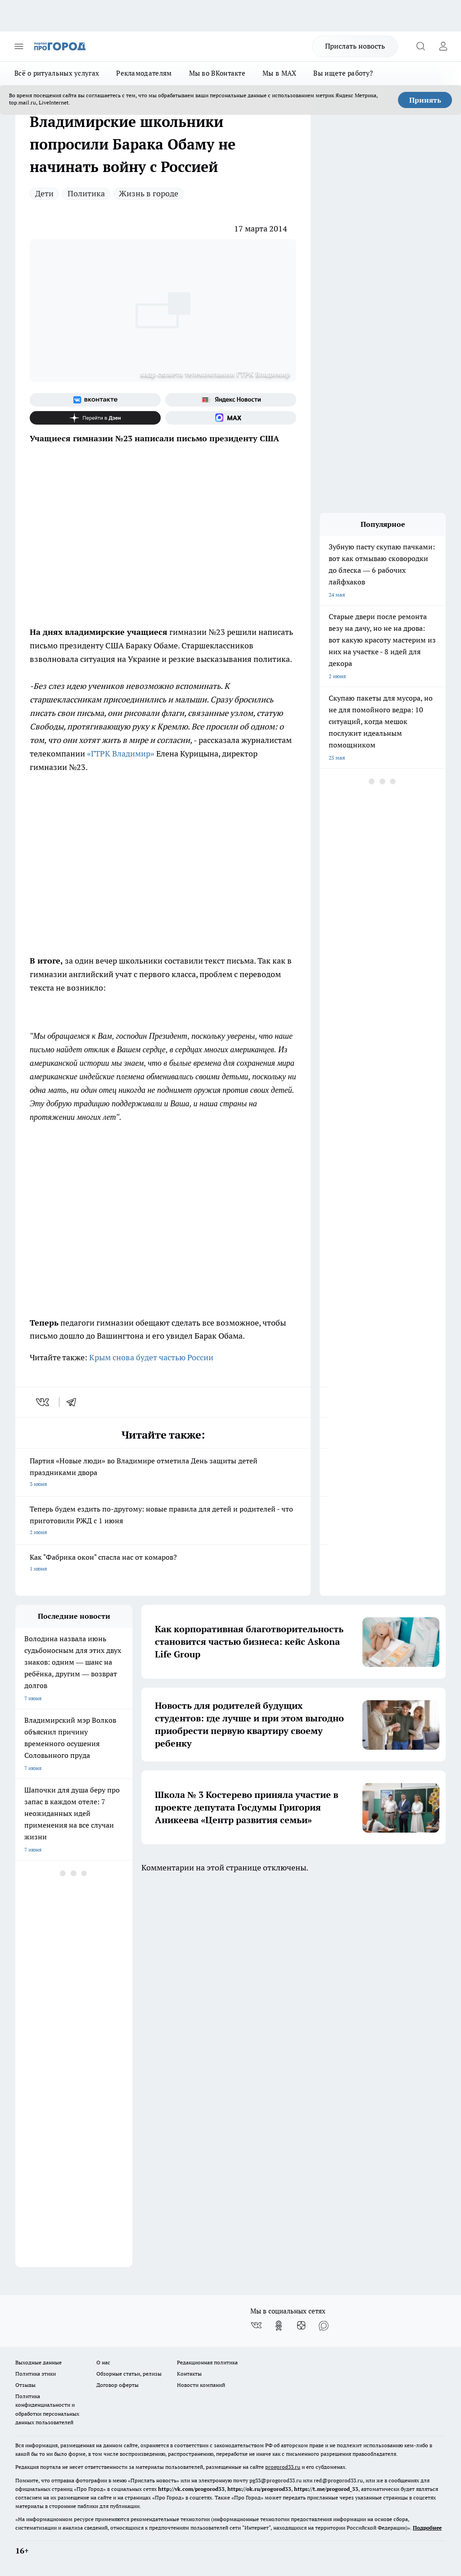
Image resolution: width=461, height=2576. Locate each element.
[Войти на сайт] (443, 46)
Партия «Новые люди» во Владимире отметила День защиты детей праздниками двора (163, 1473)
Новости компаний (201, 2384)
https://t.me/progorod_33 (326, 2488)
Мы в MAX (279, 73)
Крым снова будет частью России (151, 1357)
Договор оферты (117, 2384)
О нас (103, 2362)
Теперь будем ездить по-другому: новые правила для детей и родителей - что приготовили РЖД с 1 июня (163, 1521)
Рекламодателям (144, 73)
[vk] (43, 1402)
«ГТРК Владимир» (120, 753)
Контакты (189, 2373)
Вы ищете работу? (343, 73)
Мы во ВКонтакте (217, 73)
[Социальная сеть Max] (230, 418)
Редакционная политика (207, 2362)
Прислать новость (355, 45)
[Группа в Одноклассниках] (278, 2326)
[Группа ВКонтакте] (95, 400)
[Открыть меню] (19, 46)
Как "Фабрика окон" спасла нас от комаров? (163, 1564)
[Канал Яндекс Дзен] (95, 418)
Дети (44, 193)
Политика (86, 193)
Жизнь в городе (148, 193)
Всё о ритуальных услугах (56, 73)
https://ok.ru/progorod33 (259, 2488)
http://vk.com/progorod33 (191, 2488)
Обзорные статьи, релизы (129, 2373)
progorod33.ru (282, 2466)
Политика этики (35, 2373)
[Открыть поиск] (420, 46)
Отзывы (25, 2384)
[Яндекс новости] (230, 400)
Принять (425, 99)
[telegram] (74, 1402)
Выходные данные (38, 2362)
